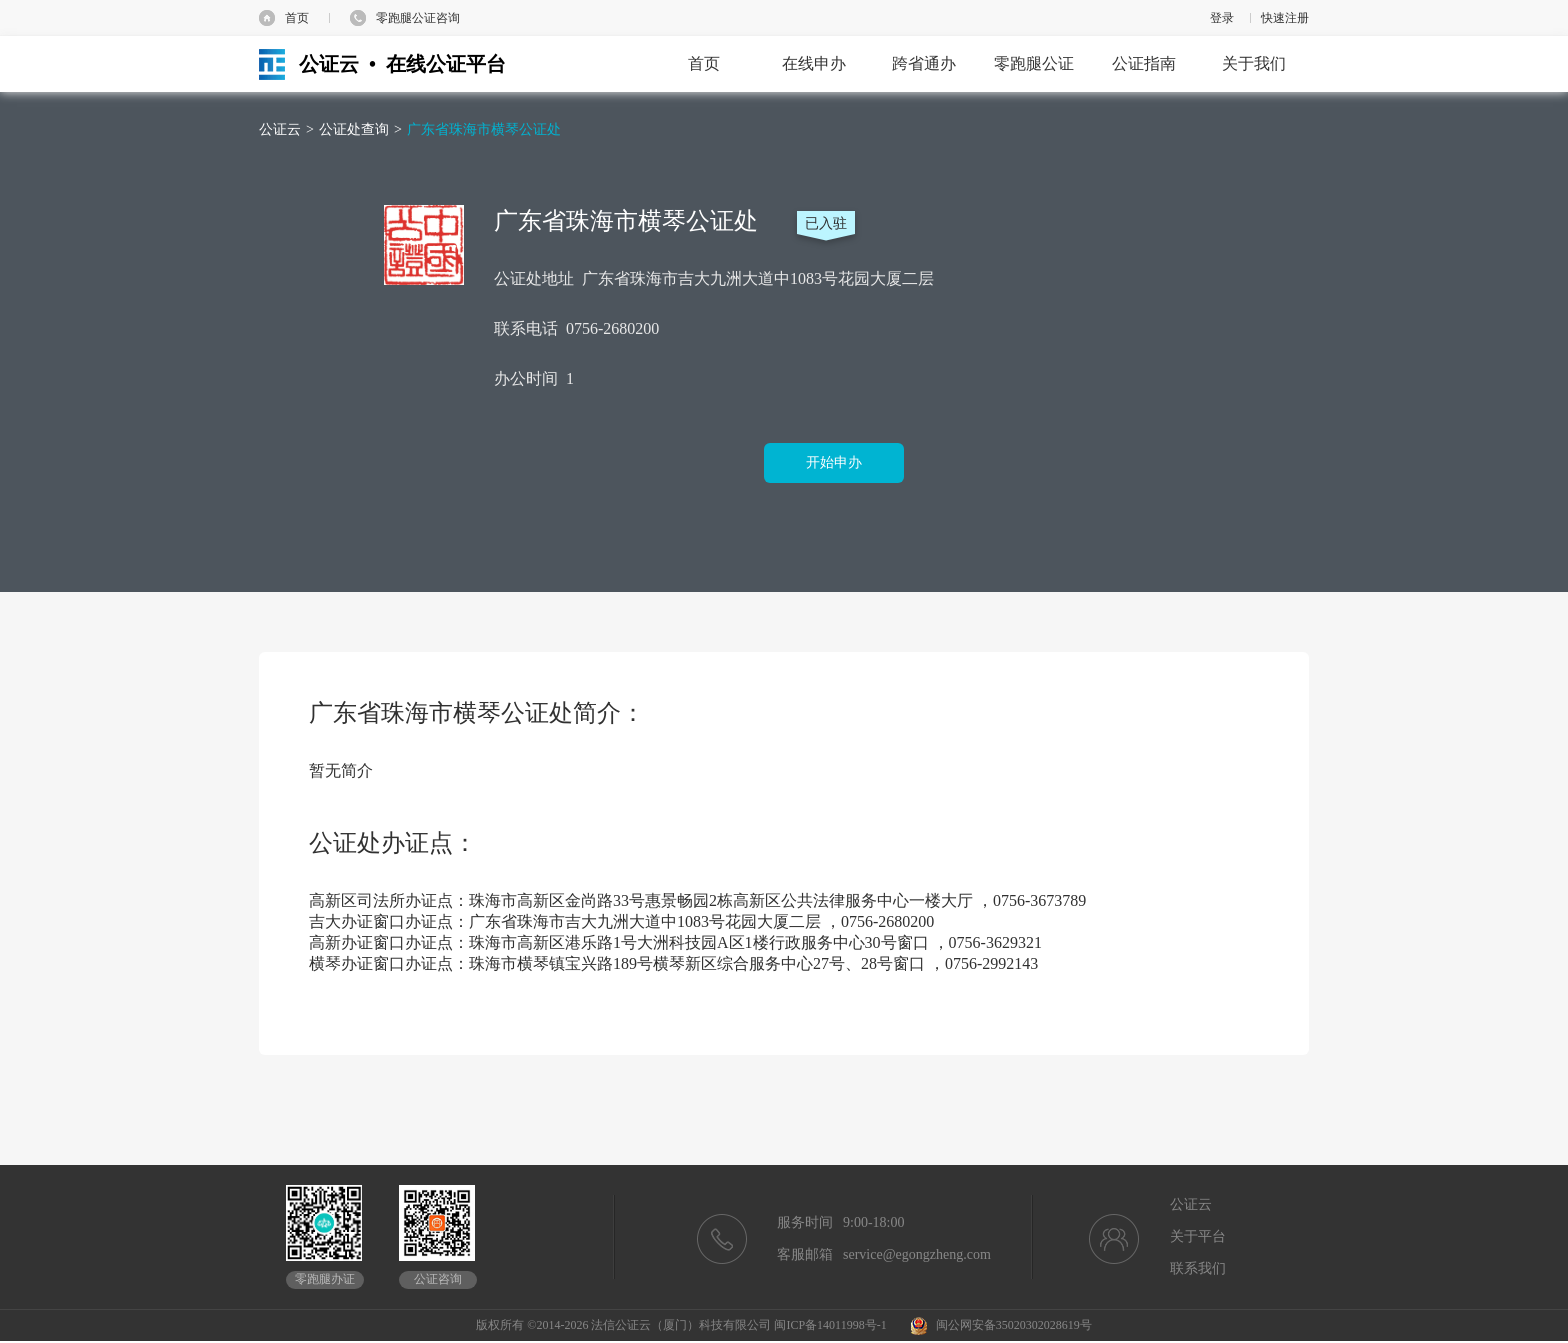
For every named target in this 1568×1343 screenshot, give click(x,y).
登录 (1222, 18)
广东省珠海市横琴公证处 (484, 129)
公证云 (280, 129)
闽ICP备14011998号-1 (830, 1325)
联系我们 (1198, 1268)
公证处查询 (354, 129)
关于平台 (1198, 1236)
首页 (297, 18)
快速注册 (1285, 18)
